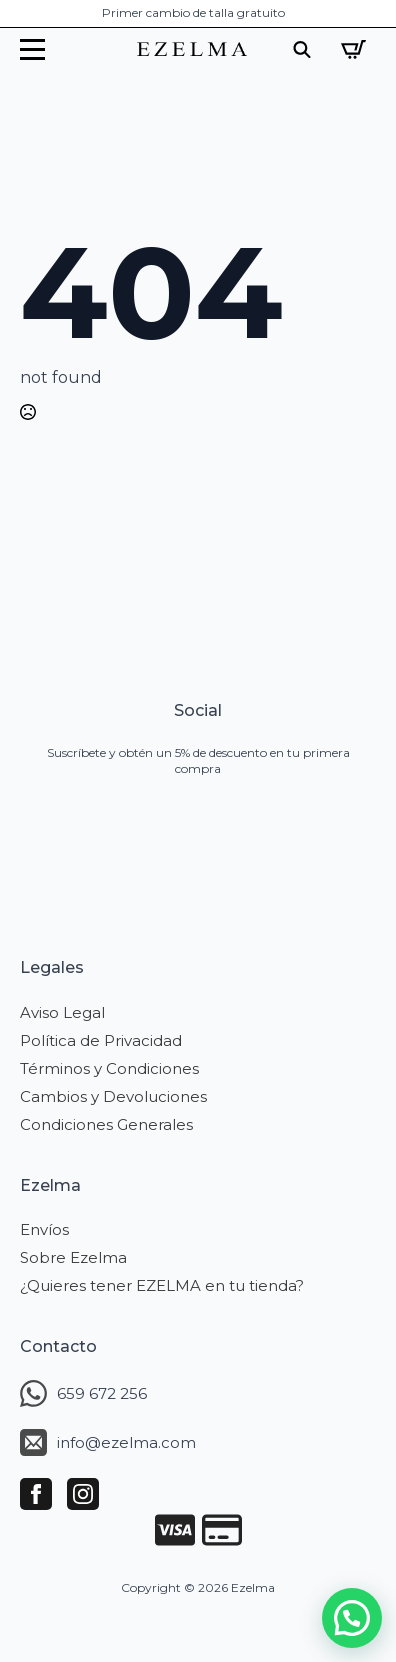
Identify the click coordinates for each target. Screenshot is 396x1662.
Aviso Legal (62, 1012)
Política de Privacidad (101, 1040)
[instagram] (83, 1494)
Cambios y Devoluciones (113, 1096)
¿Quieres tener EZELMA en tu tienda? (162, 1285)
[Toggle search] (302, 49)
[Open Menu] (32, 49)
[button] (352, 1618)
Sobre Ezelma (73, 1257)
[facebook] (36, 1494)
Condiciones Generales (106, 1124)
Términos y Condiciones (109, 1068)
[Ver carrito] (353, 49)
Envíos (44, 1229)
